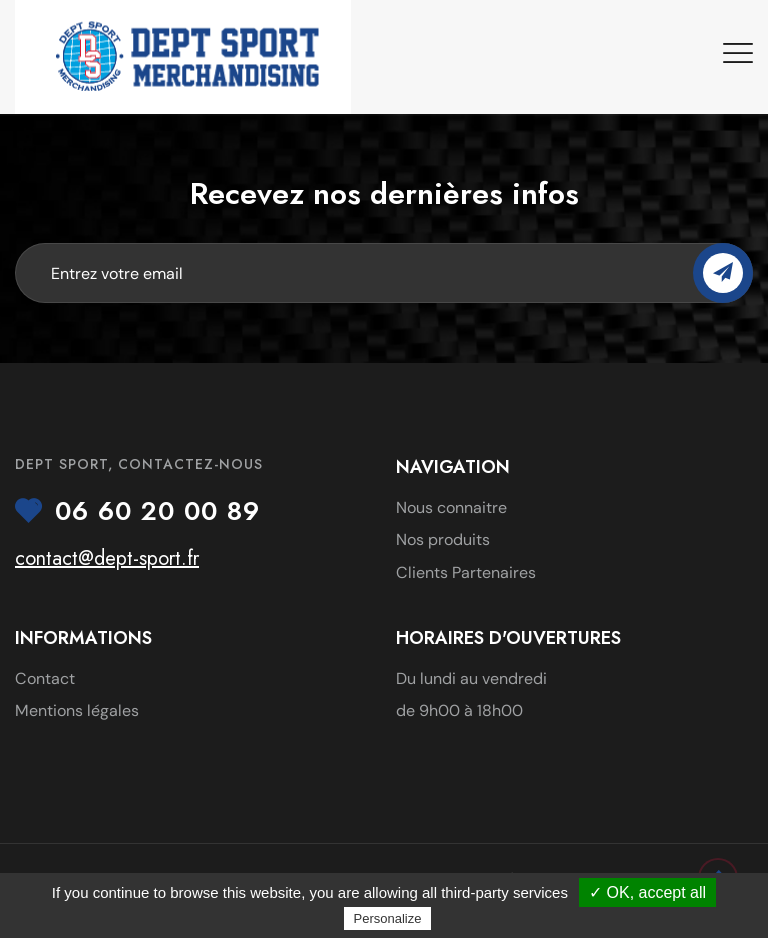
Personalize (388, 918)
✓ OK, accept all (647, 892)
